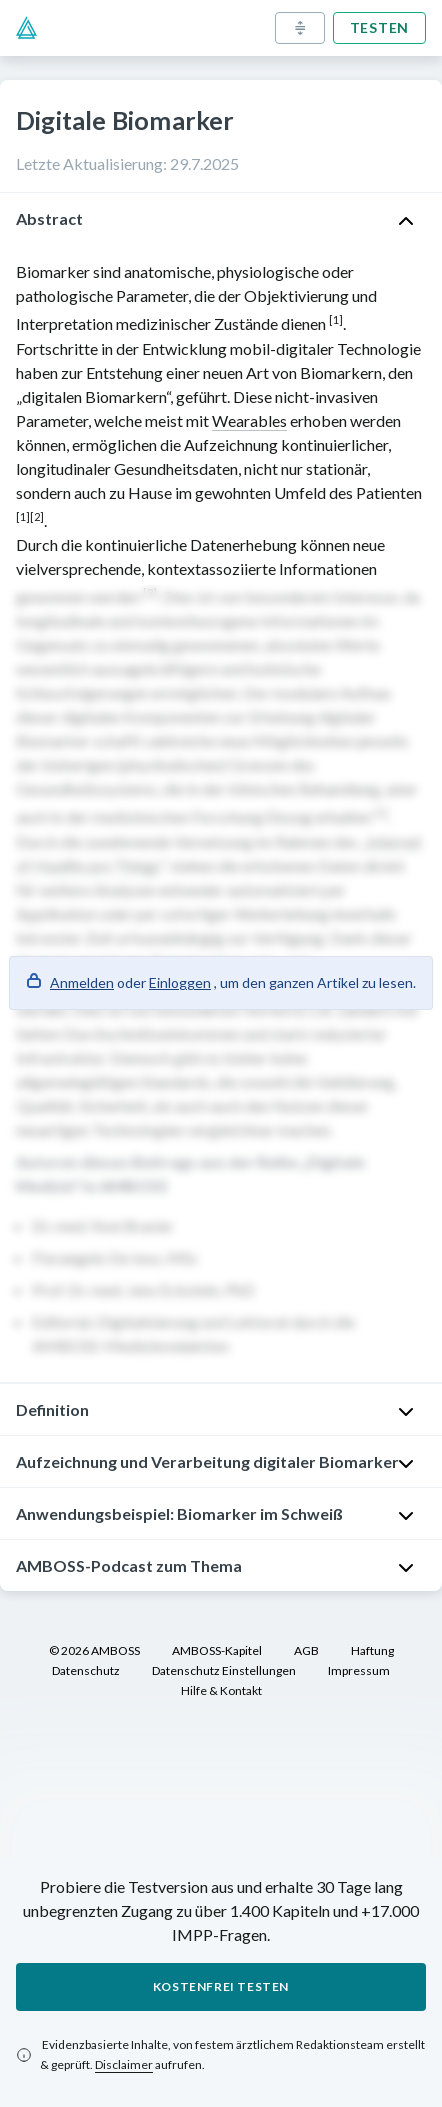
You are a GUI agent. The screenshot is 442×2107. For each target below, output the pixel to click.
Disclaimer (124, 2064)
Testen (379, 27)
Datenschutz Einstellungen (224, 1670)
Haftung (372, 1650)
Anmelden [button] (82, 982)
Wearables (249, 420)
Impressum (359, 1670)
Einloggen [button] (180, 982)
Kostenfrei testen (221, 1986)
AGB (306, 1650)
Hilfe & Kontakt (221, 1690)
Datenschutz (86, 1670)
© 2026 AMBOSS (94, 1650)
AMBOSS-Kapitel (217, 1650)
